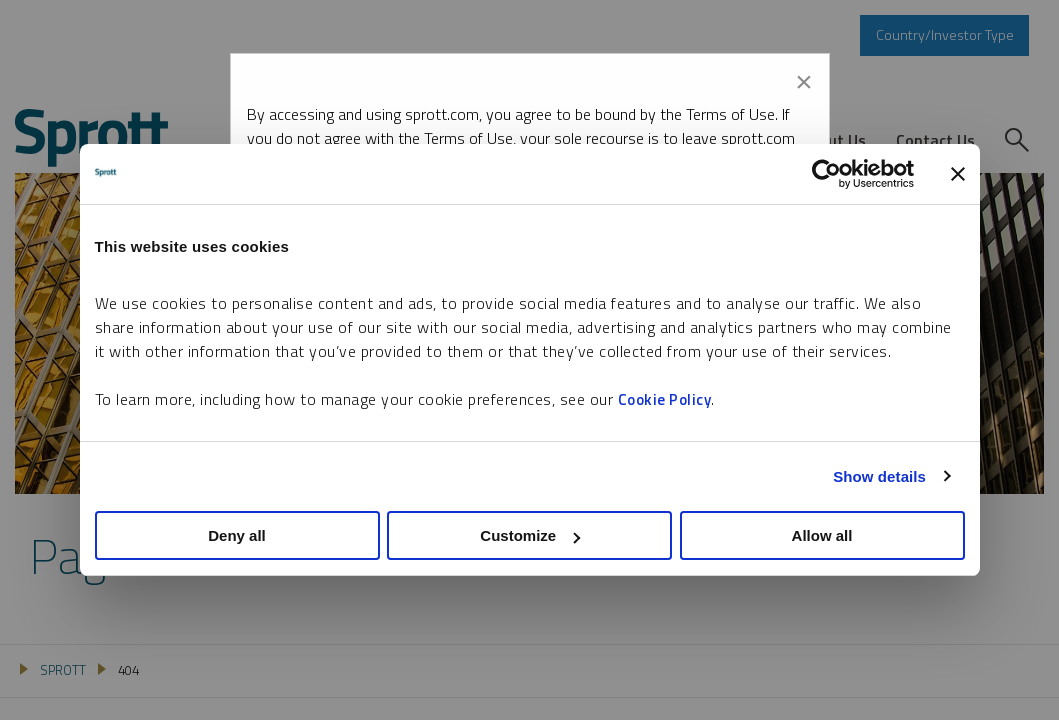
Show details (879, 476)
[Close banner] (958, 174)
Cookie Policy (665, 399)
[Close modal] (804, 78)
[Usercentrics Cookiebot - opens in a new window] (826, 174)
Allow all (822, 535)
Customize (530, 535)
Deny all (237, 535)
